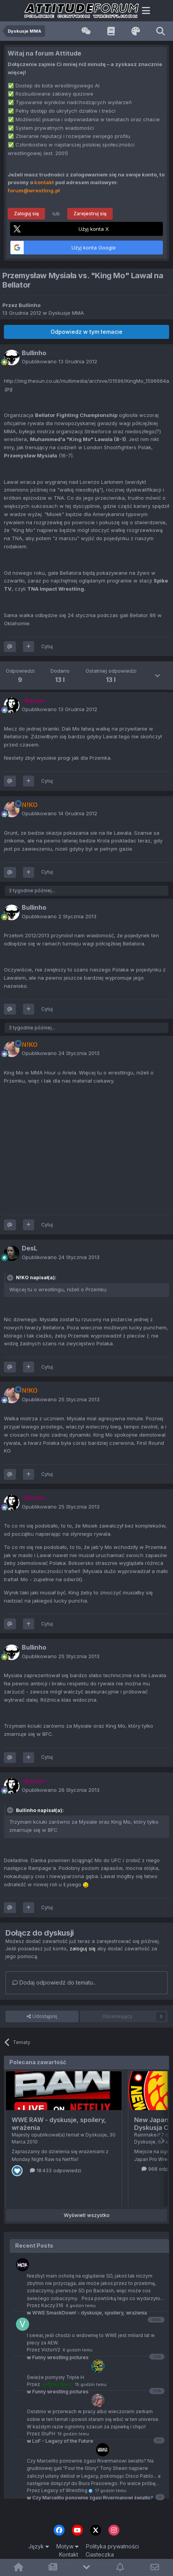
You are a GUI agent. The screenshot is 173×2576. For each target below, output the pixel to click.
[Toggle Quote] (11, 1278)
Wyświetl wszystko (87, 2215)
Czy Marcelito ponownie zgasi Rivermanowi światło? (90, 2498)
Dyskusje (96, 2135)
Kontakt (68, 2554)
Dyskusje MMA (66, 313)
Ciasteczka (100, 2554)
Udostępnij (42, 2016)
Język (38, 2546)
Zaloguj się (26, 213)
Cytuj (47, 646)
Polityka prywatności (112, 2546)
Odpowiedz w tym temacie (86, 331)
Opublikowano (59, 361)
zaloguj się (83, 1948)
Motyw (67, 2546)
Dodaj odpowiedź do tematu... (54, 1982)
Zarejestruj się (90, 213)
